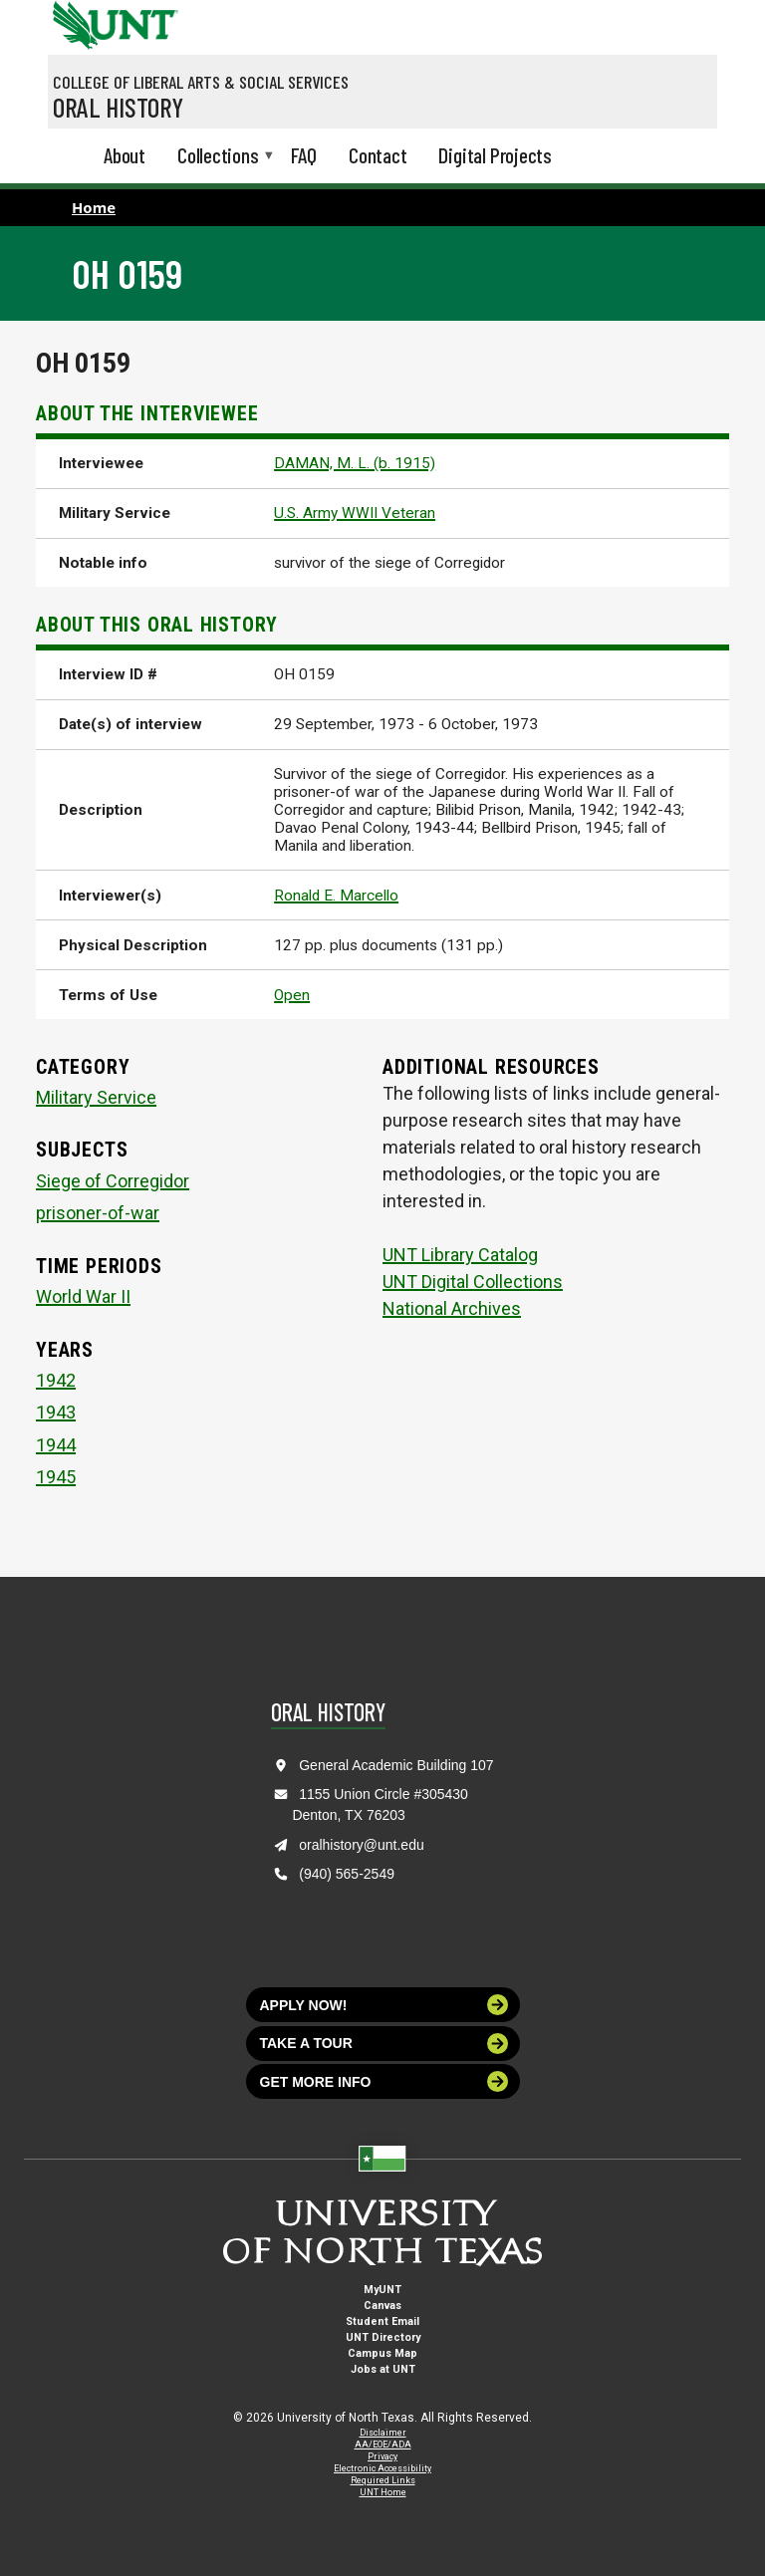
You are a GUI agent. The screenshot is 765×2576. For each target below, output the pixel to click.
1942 (56, 1380)
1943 (56, 1412)
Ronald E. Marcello (336, 895)
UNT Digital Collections (472, 1281)
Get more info (384, 2081)
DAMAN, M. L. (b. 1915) (354, 463)
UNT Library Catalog (460, 1254)
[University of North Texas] (73, 23)
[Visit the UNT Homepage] (148, 18)
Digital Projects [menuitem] (495, 154)
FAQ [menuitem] (304, 154)
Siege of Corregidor (112, 1180)
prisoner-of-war (97, 1212)
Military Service (96, 1097)
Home (94, 207)
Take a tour (384, 2043)
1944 (56, 1444)
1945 (56, 1476)
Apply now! (384, 2004)
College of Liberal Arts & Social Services (201, 82)
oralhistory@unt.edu (361, 1845)
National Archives (451, 1308)
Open (292, 995)
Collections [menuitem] (218, 156)
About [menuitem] (124, 154)
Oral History (118, 107)
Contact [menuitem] (378, 154)
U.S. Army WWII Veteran (354, 513)
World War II (83, 1296)
